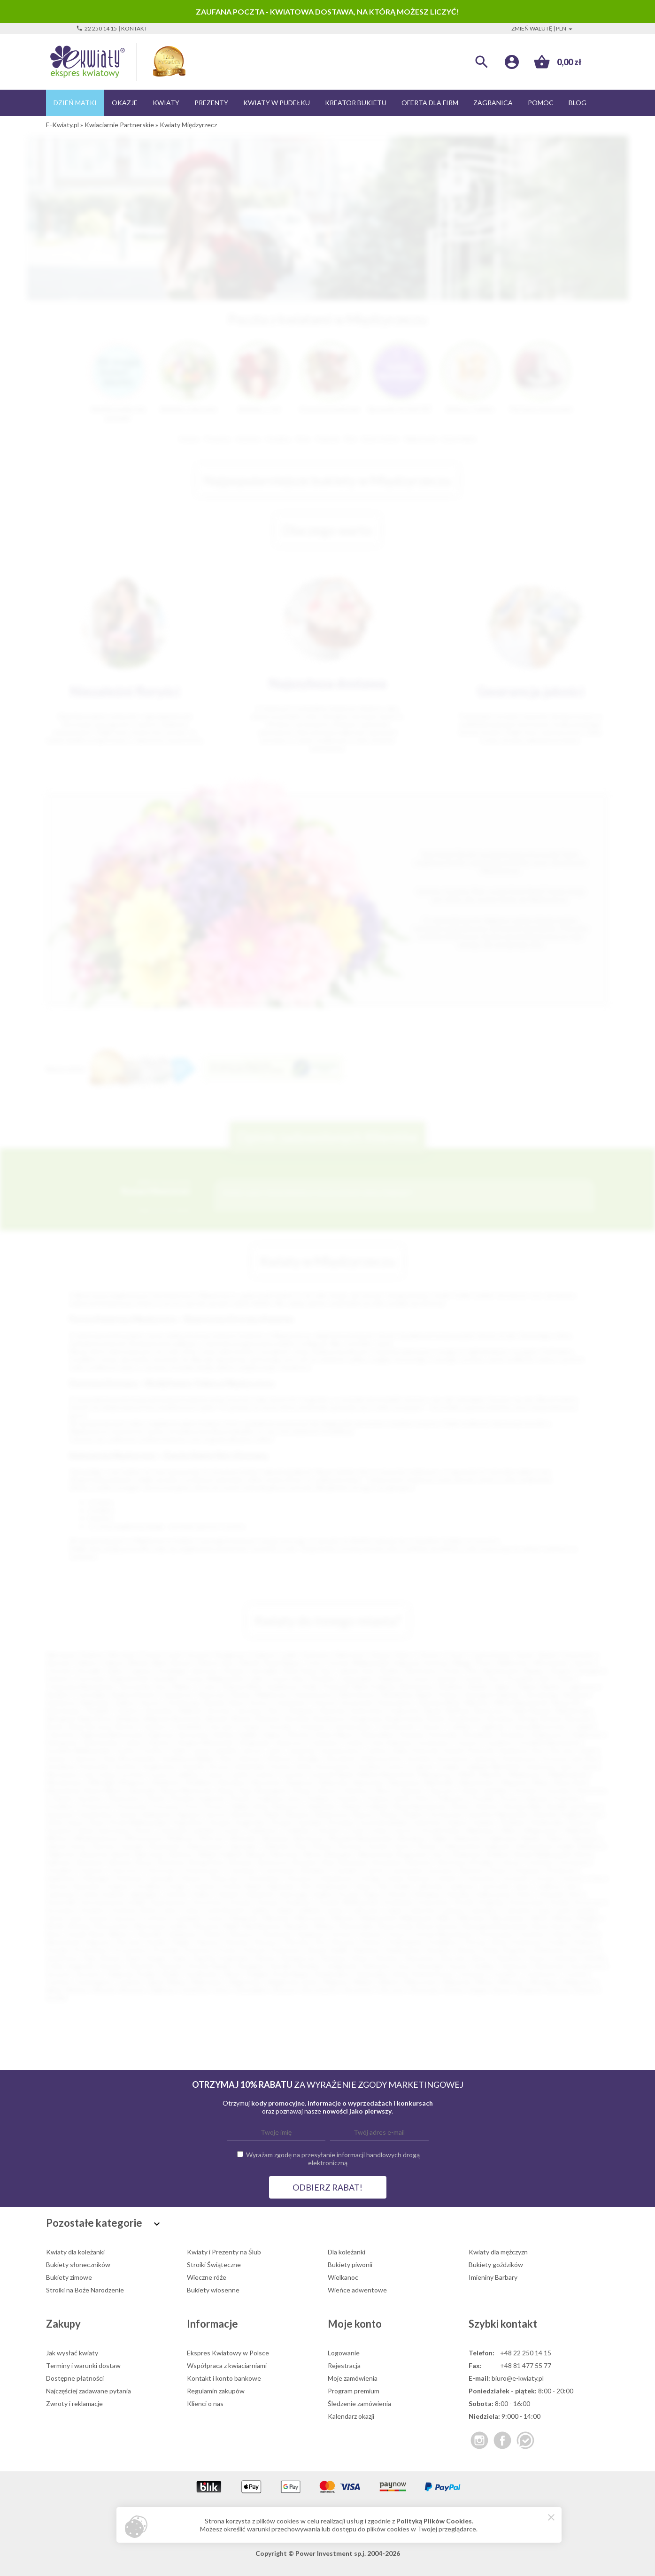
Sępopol (188, 1814)
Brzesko (242, 1862)
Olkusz (383, 1790)
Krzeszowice (334, 1766)
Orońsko (526, 1790)
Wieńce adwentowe (357, 2290)
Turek (355, 1830)
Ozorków (531, 1934)
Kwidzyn (370, 1766)
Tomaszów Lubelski (185, 1830)
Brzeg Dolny (207, 1862)
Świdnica (451, 1687)
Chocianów (573, 1862)
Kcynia (348, 1894)
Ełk (545, 1679)
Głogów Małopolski (204, 1742)
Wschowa (308, 1838)
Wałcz (510, 1830)
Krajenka (491, 1902)
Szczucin (58, 1974)
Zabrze (114, 1663)
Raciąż (317, 1950)
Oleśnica (355, 1790)
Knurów (219, 1711)
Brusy (145, 1862)
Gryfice (126, 1750)
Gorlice (354, 1742)
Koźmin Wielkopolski (349, 1902)
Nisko (541, 1782)
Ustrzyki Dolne (439, 1830)
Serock (216, 1814)
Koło (575, 1894)
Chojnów (91, 1870)
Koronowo (208, 1902)
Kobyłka (458, 1894)
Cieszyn (430, 1726)
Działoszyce (549, 1734)
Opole (524, 1655)
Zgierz (503, 1687)
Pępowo (208, 1942)
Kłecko (398, 1894)
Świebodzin (547, 1822)
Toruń (455, 1655)
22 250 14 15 (96, 28)
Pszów (227, 1950)
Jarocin (252, 1750)
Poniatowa (526, 1942)
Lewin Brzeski (224, 1910)
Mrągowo (133, 1782)
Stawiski (141, 1966)
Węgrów (335, 1982)
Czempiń (345, 1870)
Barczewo (151, 1854)
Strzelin (281, 1966)
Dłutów (299, 1734)
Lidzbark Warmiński (492, 1766)
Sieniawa (334, 1958)
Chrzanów (311, 1726)
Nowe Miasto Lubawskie (120, 1790)
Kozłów (126, 1766)
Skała (272, 1814)
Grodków (148, 1886)
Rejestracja (344, 2365)
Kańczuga (293, 1894)
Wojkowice (579, 1982)
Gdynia (379, 1655)
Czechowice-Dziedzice (294, 1870)
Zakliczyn (162, 1990)
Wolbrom (180, 1838)
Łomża (473, 1679)
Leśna (190, 1910)
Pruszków (521, 1679)
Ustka (378, 1830)
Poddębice (443, 1942)
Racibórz (58, 1695)
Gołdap (370, 1878)
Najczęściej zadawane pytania (88, 2391)
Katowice (317, 1655)
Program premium (353, 2391)
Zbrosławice (319, 1990)
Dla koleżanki (346, 2252)
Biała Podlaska (375, 1687)
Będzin (479, 1687)
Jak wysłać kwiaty (72, 2353)
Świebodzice (333, 1974)
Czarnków (241, 1870)
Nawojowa (405, 1782)
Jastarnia (301, 1750)
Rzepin (157, 1958)
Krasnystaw (527, 1902)
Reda (490, 1950)
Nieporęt (515, 1782)
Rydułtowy (62, 1958)
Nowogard (270, 1790)
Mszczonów (112, 1926)
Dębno (273, 1734)
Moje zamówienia (353, 2378)
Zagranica (493, 103)
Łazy (76, 1918)
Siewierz (387, 1958)
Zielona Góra (215, 1663)
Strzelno (309, 1966)
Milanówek (416, 1918)
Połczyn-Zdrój (484, 1942)
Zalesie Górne (66, 1846)
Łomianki (187, 1918)
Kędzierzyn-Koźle (292, 1687)
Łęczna (98, 1918)
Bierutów (285, 1854)
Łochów (133, 1774)
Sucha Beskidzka (384, 1822)
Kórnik (463, 1902)
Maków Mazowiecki (386, 1774)
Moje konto (355, 2323)
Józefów (176, 1894)
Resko (461, 1806)
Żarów (502, 1990)
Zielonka (276, 1846)
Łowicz (215, 1918)
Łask (563, 1910)
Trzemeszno (540, 1974)
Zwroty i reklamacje (74, 2403)
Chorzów (59, 1671)
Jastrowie (495, 1886)
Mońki (55, 1926)
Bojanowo (468, 1854)
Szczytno (89, 1974)
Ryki (90, 1958)
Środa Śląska (291, 1974)
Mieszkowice (65, 1782)
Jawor (523, 1886)
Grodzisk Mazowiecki (548, 1742)
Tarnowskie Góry (143, 1687)
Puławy (448, 1695)
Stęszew (170, 1966)
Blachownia (376, 1854)
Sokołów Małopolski (497, 1814)
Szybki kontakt (503, 2323)
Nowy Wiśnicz (110, 1934)
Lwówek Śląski (332, 1774)
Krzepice (94, 1910)
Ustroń (402, 1830)
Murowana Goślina (162, 1926)
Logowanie (344, 2353)
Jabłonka (430, 1886)
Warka (177, 1982)
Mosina (79, 1926)
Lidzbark (309, 1910)
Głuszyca (299, 1878)
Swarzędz (430, 1966)
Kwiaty (166, 103)
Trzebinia (295, 1830)
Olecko (212, 1934)
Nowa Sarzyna (437, 1926)
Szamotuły (549, 1966)
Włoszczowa (143, 1838)
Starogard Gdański (491, 1695)
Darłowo (472, 1870)
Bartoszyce (491, 1711)
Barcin (122, 1854)
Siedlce (390, 1671)
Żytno (403, 1846)
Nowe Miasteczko (188, 1790)
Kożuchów (433, 1902)
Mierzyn (343, 1918)
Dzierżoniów (101, 1742)
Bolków (499, 1854)
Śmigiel (257, 1974)
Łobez (107, 1774)
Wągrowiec (245, 1982)
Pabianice (391, 1679)
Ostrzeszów (495, 1934)
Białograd (60, 1718)
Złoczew (392, 1990)
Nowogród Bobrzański (495, 1926)
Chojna (249, 1726)
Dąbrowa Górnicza (420, 1663)
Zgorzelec (244, 1846)
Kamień (229, 1894)
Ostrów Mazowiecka (442, 1934)
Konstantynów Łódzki (113, 1902)
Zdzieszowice (204, 1846)
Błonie (242, 1718)
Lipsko (335, 1910)
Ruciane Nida (523, 1806)
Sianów (265, 1958)
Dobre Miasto (335, 1734)
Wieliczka (578, 1830)
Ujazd (154, 1982)
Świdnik (98, 1711)
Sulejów (484, 1822)
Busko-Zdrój (64, 1726)
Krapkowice (159, 1766)
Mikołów (477, 1703)
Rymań (111, 1958)
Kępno (373, 1894)
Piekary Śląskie (539, 1687)
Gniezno (58, 1679)
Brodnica (502, 1718)
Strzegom (251, 1966)
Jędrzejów (144, 1894)
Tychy (313, 1663)
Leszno (420, 1679)
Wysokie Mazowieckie (360, 1838)
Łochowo (155, 1918)
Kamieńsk (259, 1894)
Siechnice (245, 1814)
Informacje (212, 2323)
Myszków (233, 1782)
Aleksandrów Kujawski (477, 1846)
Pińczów (297, 1942)
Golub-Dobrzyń (408, 1878)
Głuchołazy (264, 1878)
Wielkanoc (343, 2277)
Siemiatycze (298, 1958)
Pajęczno (98, 1942)
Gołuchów (480, 1878)
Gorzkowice (433, 1742)
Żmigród (529, 1990)
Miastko (492, 1774)
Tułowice (328, 1830)
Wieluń (389, 1982)
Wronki (103, 1990)
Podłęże (318, 1798)
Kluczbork (340, 1758)
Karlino (323, 1894)
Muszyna (207, 1926)
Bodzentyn (331, 1718)
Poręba (557, 1942)
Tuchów (58, 1982)
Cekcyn (510, 1862)
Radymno (367, 1950)
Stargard (590, 1671)
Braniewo (92, 1862)
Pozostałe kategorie (104, 2222)
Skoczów (454, 1958)
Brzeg (528, 1718)
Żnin (300, 1846)
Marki (467, 1774)
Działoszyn (587, 1734)
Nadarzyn (301, 1782)
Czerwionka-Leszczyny (421, 1870)
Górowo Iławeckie (73, 1886)
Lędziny (260, 1910)
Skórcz (481, 1958)
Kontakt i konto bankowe (224, 2378)
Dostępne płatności (75, 2378)
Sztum (143, 1830)
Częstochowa (489, 1655)
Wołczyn (212, 1838)
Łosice (160, 1774)
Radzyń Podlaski (364, 1806)
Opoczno (441, 1790)
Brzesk (552, 1718)
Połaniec (348, 1798)
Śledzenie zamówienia (359, 2403)
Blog (577, 103)
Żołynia (558, 1990)
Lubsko (239, 1774)
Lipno (568, 1766)
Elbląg (461, 1663)
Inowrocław (287, 1679)
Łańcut (398, 1766)
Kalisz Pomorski (415, 1750)
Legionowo (582, 1687)
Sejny (180, 1958)
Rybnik (249, 1663)
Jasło (275, 1750)
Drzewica (513, 1734)
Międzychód (378, 1918)
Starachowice (314, 1695)
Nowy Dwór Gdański (563, 1926)
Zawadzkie (251, 1990)
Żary (274, 1711)
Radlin (340, 1950)
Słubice (414, 1814)
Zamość (447, 1679)
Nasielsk (297, 1926)
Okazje (125, 103)
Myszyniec (267, 1782)
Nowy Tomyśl (65, 1934)
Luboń (215, 1774)
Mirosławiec (508, 1918)
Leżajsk (449, 1766)
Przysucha (132, 1806)
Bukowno (420, 1862)
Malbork (190, 1711)
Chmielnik (187, 1726)
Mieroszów (311, 1918)
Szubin (171, 1974)
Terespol (471, 1974)
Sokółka (595, 1958)
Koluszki (551, 1894)
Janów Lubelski (215, 1750)
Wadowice (481, 1830)
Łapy (545, 1910)
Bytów (126, 1726)
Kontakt (134, 28)
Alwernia (332, 1711)
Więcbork (456, 1982)
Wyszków (412, 1838)
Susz (404, 1966)
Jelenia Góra (357, 1671)
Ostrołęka (91, 1695)
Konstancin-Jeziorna (466, 1758)
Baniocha (94, 1854)
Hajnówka (280, 1886)
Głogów (561, 1671)
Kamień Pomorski (468, 1750)
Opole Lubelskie (484, 1790)
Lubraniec (518, 1910)
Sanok (128, 1814)
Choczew (220, 1726)
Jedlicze (548, 1886)
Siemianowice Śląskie (513, 1671)
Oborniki (148, 1934)
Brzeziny (305, 1862)
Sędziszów (157, 1814)
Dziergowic (62, 1742)
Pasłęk (156, 1942)
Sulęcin (457, 1822)
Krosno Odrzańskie (237, 1766)
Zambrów (195, 1990)
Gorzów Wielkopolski (358, 1663)
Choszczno (161, 1870)
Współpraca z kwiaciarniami (227, 2365)
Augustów (404, 1711)
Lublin (289, 1655)
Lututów (293, 1774)
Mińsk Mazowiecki (521, 1703)
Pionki (156, 1798)
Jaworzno (205, 1671)
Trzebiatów (260, 1830)
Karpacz (57, 1758)
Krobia (559, 1902)
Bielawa (128, 1718)
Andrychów (367, 1711)
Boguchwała (404, 1718)
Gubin (178, 1750)
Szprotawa (113, 1830)
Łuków (265, 1774)
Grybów (204, 1886)
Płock (483, 1663)
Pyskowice (286, 1950)
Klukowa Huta (381, 1758)
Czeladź (582, 1726)
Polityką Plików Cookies (434, 2521)
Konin (452, 1671)
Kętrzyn (250, 1758)
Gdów (133, 1742)
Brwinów (172, 1862)
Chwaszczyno (202, 1870)
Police (423, 1798)
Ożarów (561, 1934)
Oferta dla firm (429, 103)
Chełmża (539, 1862)
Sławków (509, 1958)
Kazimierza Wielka (188, 1758)
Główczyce (225, 1878)
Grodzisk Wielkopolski (78, 1750)
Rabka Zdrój (249, 1806)
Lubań (393, 1910)
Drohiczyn (562, 1870)
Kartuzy (86, 1758)
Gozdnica (499, 1742)
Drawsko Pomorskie (429, 1734)
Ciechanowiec (352, 1726)
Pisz (320, 1942)
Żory (494, 1679)
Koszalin (89, 1671)
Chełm (565, 1679)
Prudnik (483, 1798)
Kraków (92, 1655)
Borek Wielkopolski (543, 1854)
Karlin (588, 1750)
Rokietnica (549, 1950)
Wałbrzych (512, 1663)
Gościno (573, 1878)
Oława (301, 1790)
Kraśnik (193, 1766)
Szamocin (515, 1966)
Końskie (419, 1758)
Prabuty (584, 1942)
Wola (53, 1990)
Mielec (182, 1687)
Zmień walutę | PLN (543, 28)
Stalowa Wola (242, 1687)
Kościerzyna (519, 1758)
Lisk (87, 1774)
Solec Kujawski (71, 1966)
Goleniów (325, 1742)
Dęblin (249, 1734)
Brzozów (579, 1718)
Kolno (524, 1894)
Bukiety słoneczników (78, 2264)
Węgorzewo (542, 1830)
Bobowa (269, 1718)
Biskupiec (340, 1854)
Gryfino (153, 1750)
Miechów (276, 1918)
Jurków (376, 1750)
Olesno (327, 1790)
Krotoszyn (589, 1902)
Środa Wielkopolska (138, 1822)
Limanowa (540, 1766)
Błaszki (217, 1718)
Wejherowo (272, 1695)
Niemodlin (440, 1782)
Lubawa (452, 1910)
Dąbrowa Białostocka (112, 1734)
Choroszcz (124, 1870)
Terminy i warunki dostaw (83, 2365)
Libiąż (284, 1910)
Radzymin (322, 1806)
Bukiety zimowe (69, 2277)
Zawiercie (177, 1695)
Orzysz (397, 1934)
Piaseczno (212, 1695)
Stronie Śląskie (209, 1966)
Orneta (341, 1934)
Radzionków (404, 1950)
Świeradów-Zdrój (381, 1974)
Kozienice (299, 1902)
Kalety (203, 1894)
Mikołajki (102, 1782)
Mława (562, 1918)
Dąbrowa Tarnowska (178, 1734)
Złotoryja (423, 1990)
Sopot (76, 1822)
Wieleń (363, 1982)
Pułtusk (254, 1950)
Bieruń (257, 1854)
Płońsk (240, 1798)
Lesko (168, 1910)
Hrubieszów (332, 1886)
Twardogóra (93, 1982)
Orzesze (369, 1934)
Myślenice (167, 1782)
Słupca (538, 1958)
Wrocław (121, 1655)
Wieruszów (421, 1982)
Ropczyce (584, 1950)
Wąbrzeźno (207, 1982)
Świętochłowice (134, 1695)
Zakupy (63, 2323)
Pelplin (181, 1942)
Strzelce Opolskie (297, 1822)
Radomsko (95, 1703)
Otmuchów (590, 1790)
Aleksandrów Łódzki (544, 1846)
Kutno (259, 1703)
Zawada (131, 1846)
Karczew (562, 1750)
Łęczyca (125, 1918)
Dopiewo (529, 1870)
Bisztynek (187, 1718)
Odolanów (181, 1934)
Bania (433, 1711)
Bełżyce (182, 1854)
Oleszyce (241, 1934)
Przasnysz (198, 1950)
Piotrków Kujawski (197, 1798)
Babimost (593, 1846)
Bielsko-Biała (148, 1663)
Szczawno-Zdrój (69, 1830)
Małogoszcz (436, 1774)
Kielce (404, 1655)
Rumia (241, 1695)
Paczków (90, 1798)
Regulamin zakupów (216, 2391)
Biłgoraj (156, 1718)
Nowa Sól (566, 1703)
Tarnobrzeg (540, 1695)
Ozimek (61, 1798)
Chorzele (278, 1726)
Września (275, 1838)
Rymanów (60, 1814)
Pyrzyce (215, 1806)
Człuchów (61, 1734)
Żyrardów (160, 1711)
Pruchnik (165, 1950)
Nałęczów (334, 1782)
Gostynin (515, 1878)
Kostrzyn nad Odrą (569, 1758)
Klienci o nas (205, 2403)
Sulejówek (342, 1966)
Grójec (177, 1886)
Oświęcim (300, 1711)
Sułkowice (377, 1966)
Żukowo (586, 1990)
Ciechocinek (396, 1726)
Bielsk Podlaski (220, 1854)
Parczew (128, 1942)
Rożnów (487, 1806)
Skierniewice (358, 1695)
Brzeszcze (273, 1862)
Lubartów (422, 1910)
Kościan (240, 1902)
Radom (548, 1655)
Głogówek (253, 1742)
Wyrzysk (131, 1990)
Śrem (97, 1822)
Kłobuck (279, 1758)
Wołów (77, 1990)
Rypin (134, 1958)
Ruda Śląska (281, 1663)
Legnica (140, 1671)
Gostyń (545, 1878)
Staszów (111, 1966)
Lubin (256, 1679)
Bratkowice (467, 1718)
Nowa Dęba (357, 1926)
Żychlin (56, 1998)
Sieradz (214, 1703)
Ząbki (439, 1838)
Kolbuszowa (493, 1894)
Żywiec (428, 1846)
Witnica (57, 1838)
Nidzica (325, 1926)
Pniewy (372, 1942)
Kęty (226, 1758)
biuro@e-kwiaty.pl (518, 2378)
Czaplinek (490, 1726)
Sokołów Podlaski (558, 1814)
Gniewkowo (336, 1878)
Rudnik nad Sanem (574, 1806)
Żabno (556, 1838)
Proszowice (130, 1950)
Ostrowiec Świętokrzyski (112, 1679)
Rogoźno (516, 1950)
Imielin (402, 1886)
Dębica (126, 1703)
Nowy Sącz (317, 1671)
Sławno (364, 1814)
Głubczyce (290, 1742)
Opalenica (310, 1934)
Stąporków (188, 1822)
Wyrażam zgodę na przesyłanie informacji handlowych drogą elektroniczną (333, 2159)
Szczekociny (587, 1966)
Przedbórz (61, 1806)
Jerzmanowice (340, 1750)
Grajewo (117, 1886)
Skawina (297, 1814)
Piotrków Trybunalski (341, 1679)
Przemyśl (335, 1687)
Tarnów (583, 1663)
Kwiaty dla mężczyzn (498, 2252)
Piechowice (125, 1798)
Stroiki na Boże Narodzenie (85, 2290)
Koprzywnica (169, 1902)
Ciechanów (290, 1703)
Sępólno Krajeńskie (221, 1958)
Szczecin (198, 1655)
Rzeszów (59, 1663)
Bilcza (312, 1854)
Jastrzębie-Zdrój (273, 1671)
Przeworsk (96, 1806)
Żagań (479, 1990)
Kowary (268, 1902)
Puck (191, 1806)
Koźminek (398, 1902)
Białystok (350, 1655)
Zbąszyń (284, 1990)
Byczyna (99, 1726)
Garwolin (161, 1878)
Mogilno (589, 1918)
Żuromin (350, 1846)
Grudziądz (171, 1671)
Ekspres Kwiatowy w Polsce (228, 2353)
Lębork (423, 1766)
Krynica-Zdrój (290, 1766)
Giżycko (158, 1742)
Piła (471, 1671)
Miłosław (471, 1918)
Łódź (174, 1655)
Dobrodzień (377, 1734)
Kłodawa (427, 1894)
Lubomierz (484, 1910)
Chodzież (59, 1870)
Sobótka (566, 1958)
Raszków (440, 1950)
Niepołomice (478, 1782)
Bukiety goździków (496, 2264)
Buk (328, 1862)
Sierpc (361, 1958)
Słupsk (234, 1671)
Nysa (237, 1703)
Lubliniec (187, 1774)
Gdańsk (264, 1655)
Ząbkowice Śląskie (514, 1838)
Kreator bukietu (355, 103)
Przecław (566, 1798)
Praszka (57, 1950)
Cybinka (459, 1726)
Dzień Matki (75, 103)
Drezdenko (479, 1734)
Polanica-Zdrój (387, 1798)
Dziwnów (129, 1878)
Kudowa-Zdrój (133, 1910)
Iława (363, 1886)
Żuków (322, 1846)
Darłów (224, 1734)
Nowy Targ (234, 1790)
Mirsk (539, 1918)
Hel (305, 1886)
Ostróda (556, 1790)
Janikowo (462, 1886)
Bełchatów (417, 1687)
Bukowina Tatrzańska (370, 1862)
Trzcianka (503, 1974)
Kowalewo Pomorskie (77, 1766)
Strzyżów (341, 1822)
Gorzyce (468, 1742)
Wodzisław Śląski (407, 1695)
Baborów (63, 1854)
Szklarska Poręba (132, 1974)
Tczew (206, 1687)
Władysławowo (97, 1838)
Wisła (484, 1982)
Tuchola (575, 1974)
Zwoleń (378, 1846)
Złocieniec (358, 1990)
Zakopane (585, 1838)
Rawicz (468, 1950)
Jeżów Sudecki (103, 1894)
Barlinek (458, 1711)
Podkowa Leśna (278, 1798)
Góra (597, 1878)
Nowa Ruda (395, 1926)
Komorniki (61, 1902)
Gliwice (88, 1663)
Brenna (121, 1862)
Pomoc (541, 103)
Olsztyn (429, 1655)
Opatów (411, 1790)
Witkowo (511, 1982)
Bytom (182, 1663)
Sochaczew (446, 1814)
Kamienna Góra (521, 1750)
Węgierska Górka (293, 1982)
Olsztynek (276, 1934)
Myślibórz (200, 1782)
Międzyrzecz (526, 1774)
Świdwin (513, 1822)
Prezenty (211, 103)
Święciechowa (432, 1974)
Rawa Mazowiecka (420, 1806)
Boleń (436, 1718)
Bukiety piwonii (350, 2264)
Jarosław (249, 1711)
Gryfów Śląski (241, 1886)
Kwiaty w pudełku (276, 103)
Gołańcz (448, 1878)
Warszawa (61, 1655)
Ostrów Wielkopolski (212, 1679)
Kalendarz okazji (351, 2416)
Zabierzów (467, 1838)
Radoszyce (287, 1806)
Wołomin (243, 1838)
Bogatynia (366, 1718)
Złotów (453, 1990)
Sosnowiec (579, 1655)
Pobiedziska (405, 1942)
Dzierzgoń (96, 1878)
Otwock (324, 1703)
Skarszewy (420, 1958)
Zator (222, 1990)
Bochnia (297, 1718)
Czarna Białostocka (537, 1726)
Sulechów (427, 1822)
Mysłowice (422, 1671)
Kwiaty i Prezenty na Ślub (224, 2252)
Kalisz (115, 1671)
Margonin (244, 1918)
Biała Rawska (532, 1711)
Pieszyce (267, 1942)
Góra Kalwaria (390, 1742)
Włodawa (544, 1982)
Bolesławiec (64, 1711)
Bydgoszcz (231, 1655)
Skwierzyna (331, 1814)
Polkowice (452, 1798)
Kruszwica (61, 1910)
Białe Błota (95, 1718)
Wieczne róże (206, 2277)
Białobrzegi (573, 1711)
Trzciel (229, 1830)
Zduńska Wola (438, 1703)
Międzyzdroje (568, 1774)
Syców (458, 1966)
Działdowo (61, 1878)
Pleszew (343, 1942)
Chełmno (154, 1726)
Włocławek (550, 1663)
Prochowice (91, 1950)
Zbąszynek (164, 1846)
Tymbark (128, 1982)
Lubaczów (364, 1910)
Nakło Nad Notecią (252, 1926)
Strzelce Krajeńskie (237, 1822)
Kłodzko (309, 1758)
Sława (389, 1814)
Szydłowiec (202, 1974)
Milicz (445, 1918)
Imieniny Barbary (493, 2277)
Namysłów (369, 1782)
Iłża (382, 1886)
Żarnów (103, 1846)
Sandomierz (97, 1814)
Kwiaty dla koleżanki (75, 2252)
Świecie (580, 1822)
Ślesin (233, 1974)
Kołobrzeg (183, 1703)
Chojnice (127, 1711)
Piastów (237, 1942)
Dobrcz (500, 1870)
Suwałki (165, 1679)
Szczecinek (357, 1703)
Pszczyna (165, 1806)
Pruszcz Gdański (523, 1798)
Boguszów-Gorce (423, 1854)
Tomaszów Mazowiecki (79, 1687)
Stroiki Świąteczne (214, 2264)
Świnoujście (395, 1703)
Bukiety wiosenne (213, 2290)
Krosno (151, 1703)
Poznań (151, 1655)
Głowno (192, 1878)
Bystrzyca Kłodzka (466, 1862)
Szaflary (484, 1966)
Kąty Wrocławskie (130, 1758)
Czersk (373, 1870)
